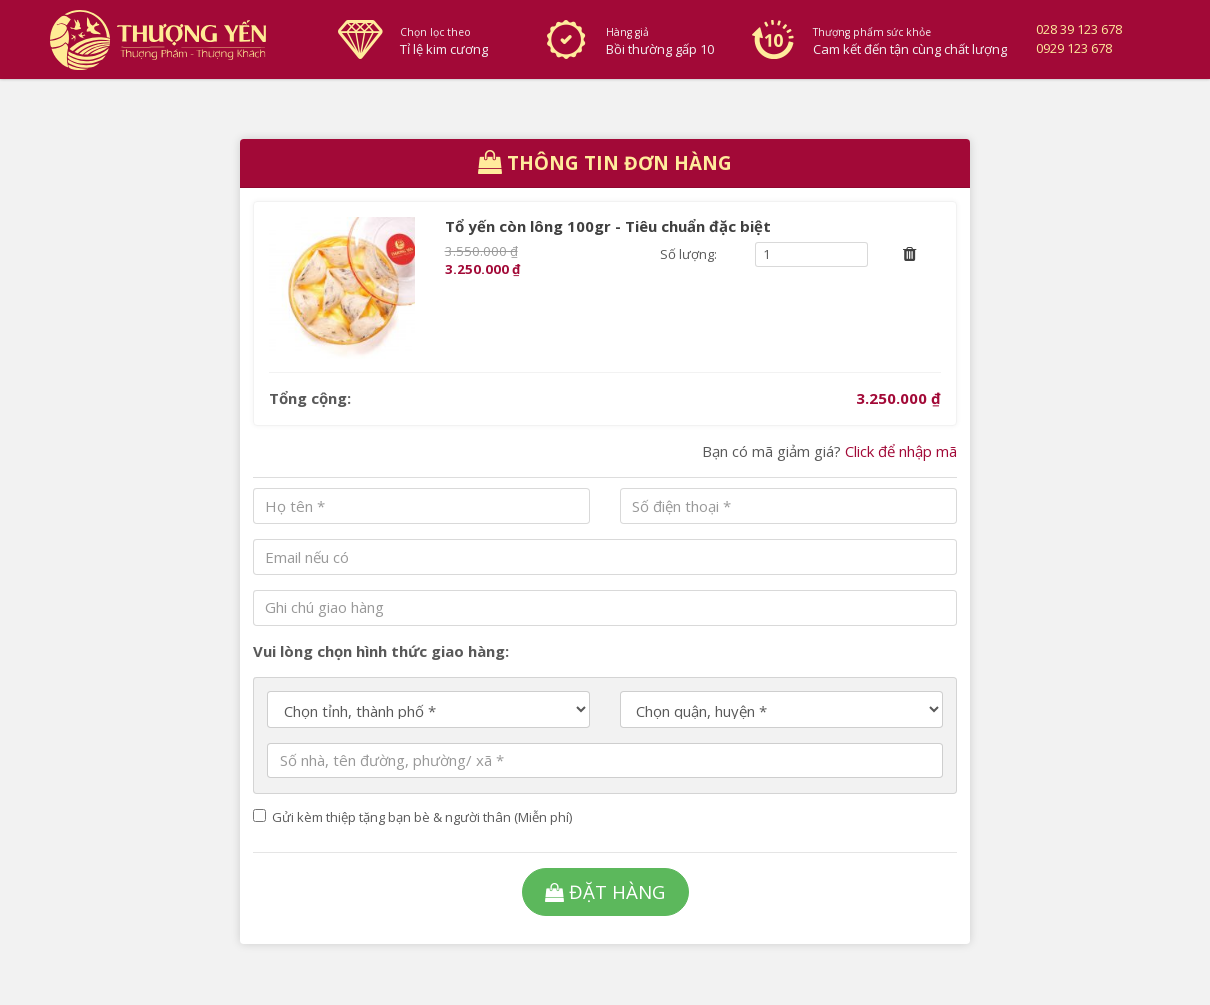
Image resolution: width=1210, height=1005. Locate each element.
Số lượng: (688, 254)
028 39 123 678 (1079, 29)
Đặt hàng (605, 891)
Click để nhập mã (901, 451)
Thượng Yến (177, 40)
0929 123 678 (1074, 48)
